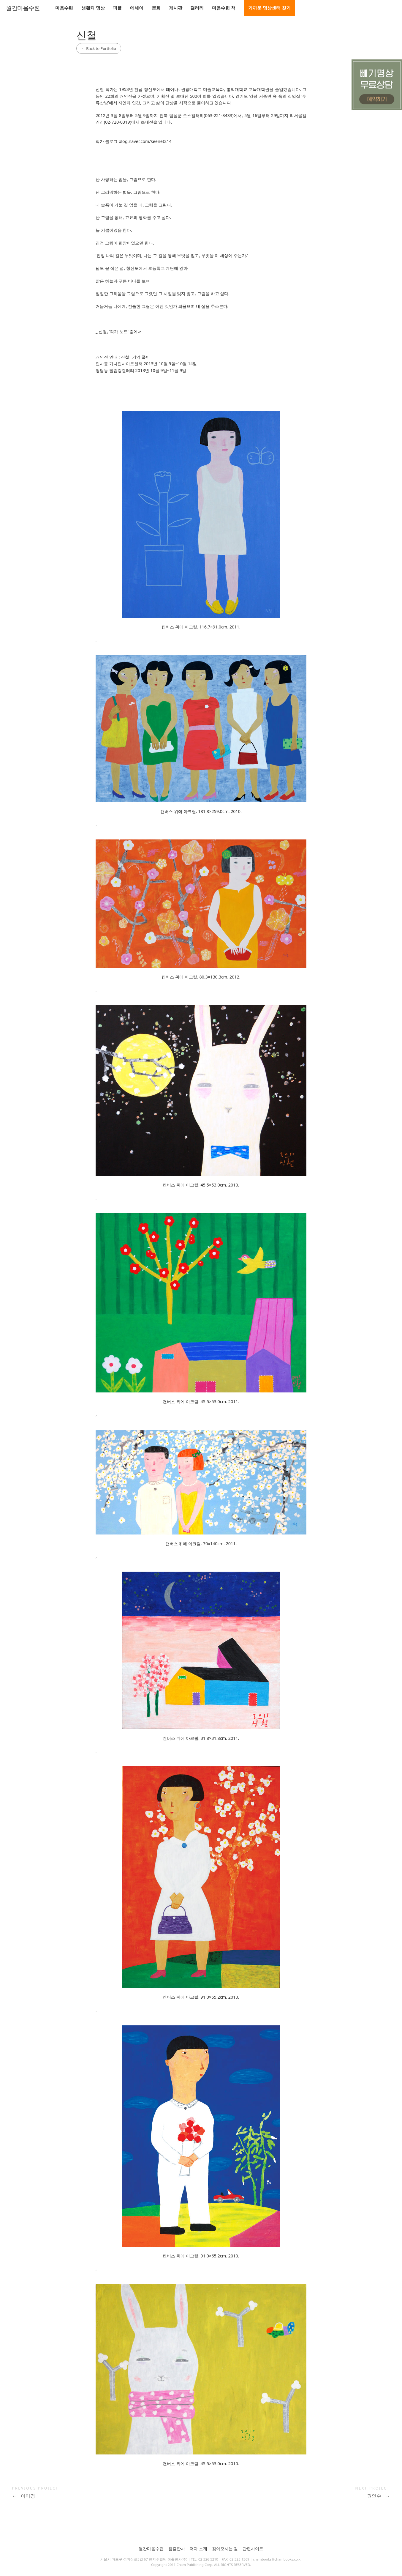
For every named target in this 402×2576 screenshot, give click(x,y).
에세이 (136, 8)
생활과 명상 (93, 8)
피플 (117, 8)
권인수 (378, 2496)
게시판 (175, 8)
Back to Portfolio (98, 48)
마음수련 (64, 8)
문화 (156, 8)
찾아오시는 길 (225, 2548)
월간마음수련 (23, 8)
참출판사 (176, 2548)
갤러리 (197, 8)
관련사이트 (253, 2548)
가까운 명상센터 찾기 (269, 8)
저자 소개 (198, 2548)
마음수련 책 (223, 8)
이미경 (23, 2496)
